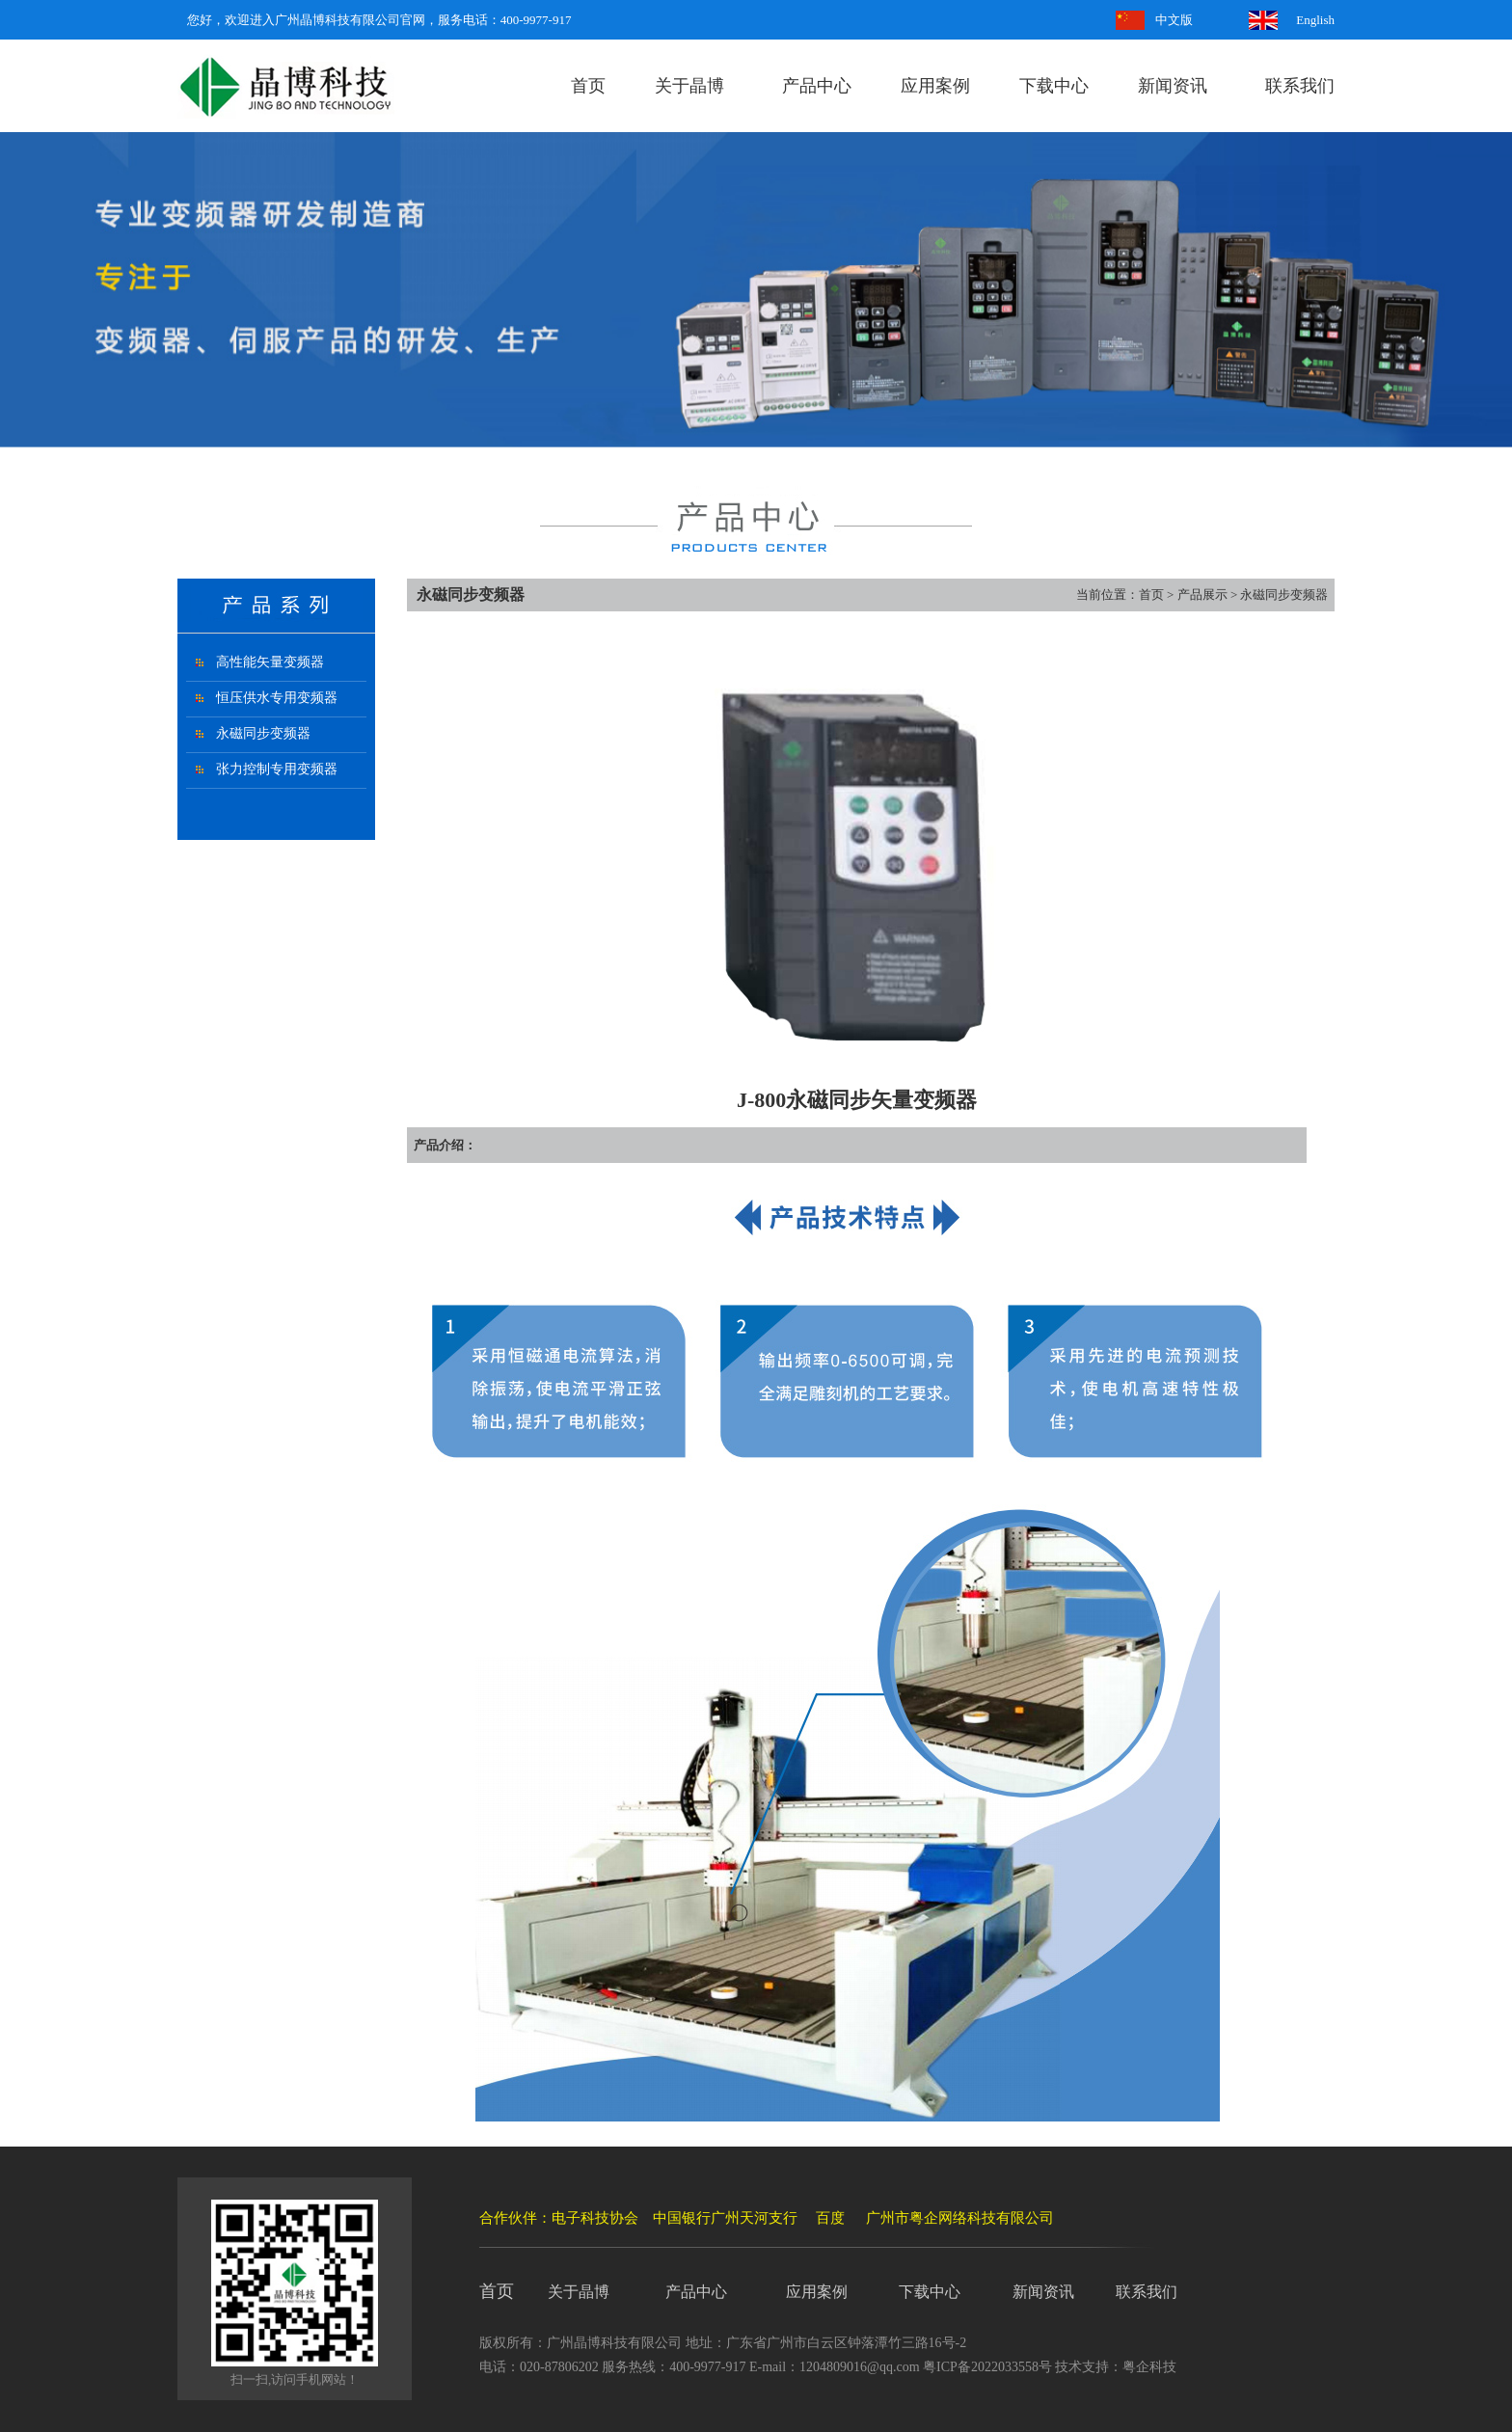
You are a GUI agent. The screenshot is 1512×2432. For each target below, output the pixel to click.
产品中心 (816, 85)
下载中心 (1054, 85)
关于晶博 (689, 85)
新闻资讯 (1172, 85)
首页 (588, 85)
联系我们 (1300, 85)
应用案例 (935, 85)
